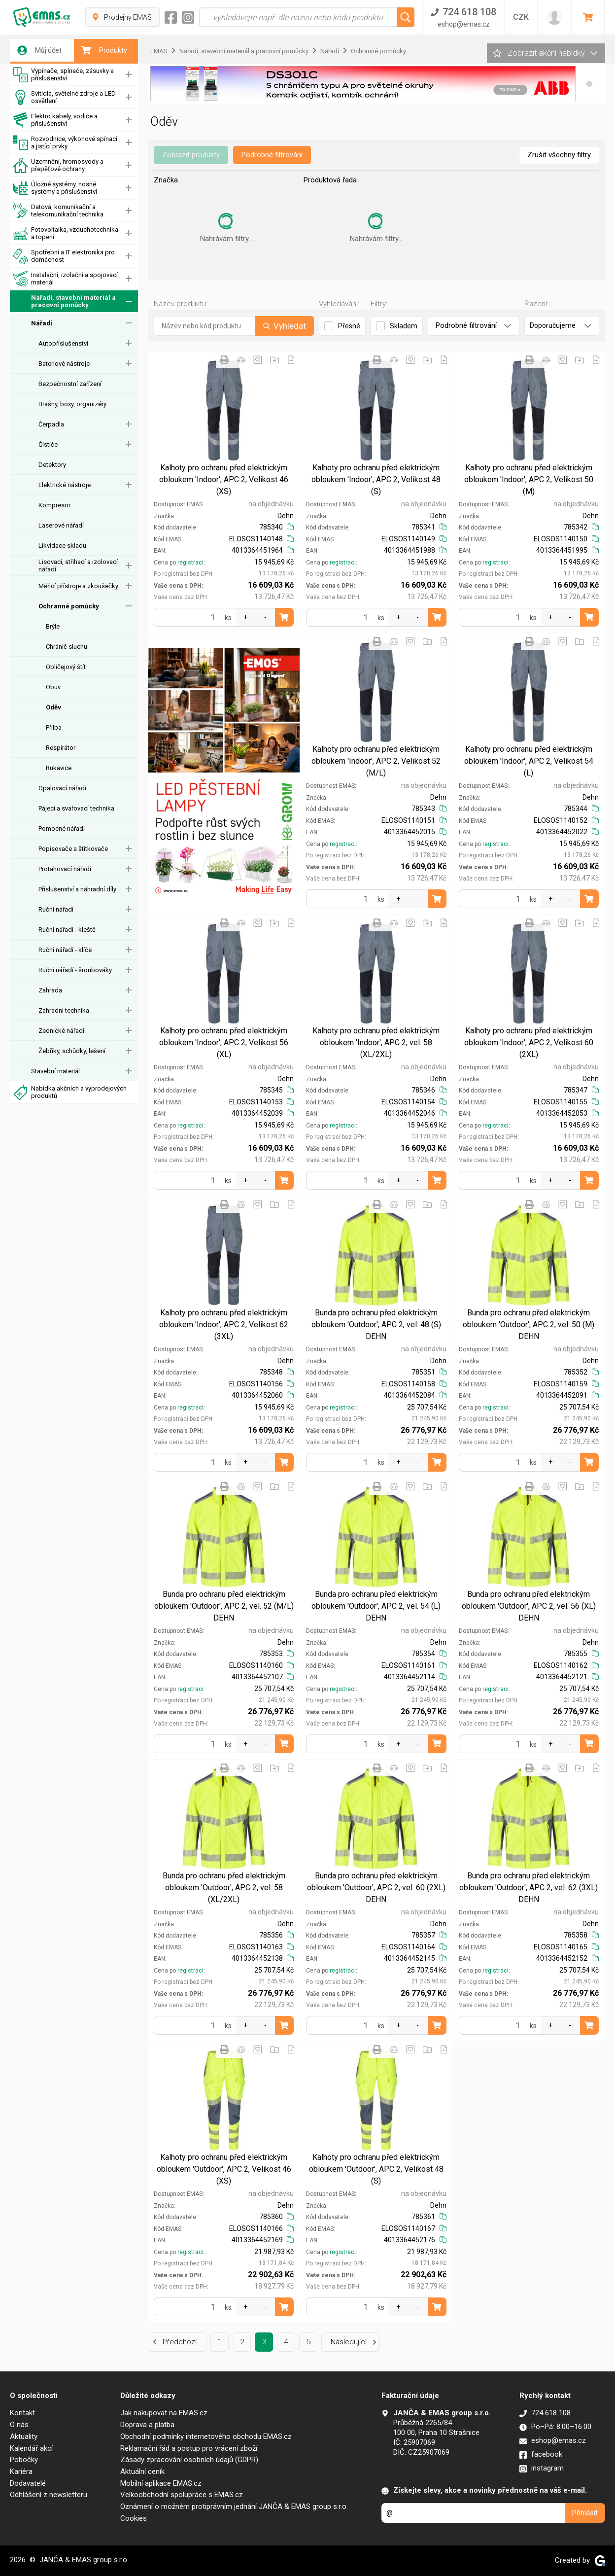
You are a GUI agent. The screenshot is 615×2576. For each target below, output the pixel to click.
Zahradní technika (63, 1010)
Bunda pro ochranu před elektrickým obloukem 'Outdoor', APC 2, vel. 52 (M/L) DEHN (224, 1606)
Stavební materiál (55, 1071)
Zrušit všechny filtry (559, 154)
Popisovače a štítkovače (73, 848)
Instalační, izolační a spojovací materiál (65, 278)
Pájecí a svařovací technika (76, 808)
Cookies (133, 2518)
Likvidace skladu (62, 545)
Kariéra (21, 2471)
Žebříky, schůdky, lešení (71, 1051)
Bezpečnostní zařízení (70, 384)
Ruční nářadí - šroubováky (75, 970)
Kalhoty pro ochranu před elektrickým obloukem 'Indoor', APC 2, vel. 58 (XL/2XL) (376, 1042)
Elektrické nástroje (64, 485)
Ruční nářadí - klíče (65, 949)
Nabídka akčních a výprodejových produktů (70, 1092)
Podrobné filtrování (272, 154)
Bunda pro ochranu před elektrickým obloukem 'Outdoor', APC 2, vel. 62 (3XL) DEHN (528, 1887)
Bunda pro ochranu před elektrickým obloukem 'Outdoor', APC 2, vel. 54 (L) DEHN (376, 1606)
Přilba (54, 727)
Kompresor (54, 505)
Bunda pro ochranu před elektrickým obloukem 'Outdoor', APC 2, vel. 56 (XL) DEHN (529, 1606)
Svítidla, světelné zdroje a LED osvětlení (64, 97)
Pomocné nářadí (61, 828)
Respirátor (60, 747)
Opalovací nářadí (62, 788)
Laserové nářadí (61, 525)
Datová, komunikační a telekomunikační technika (58, 210)
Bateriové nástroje (64, 363)
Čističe (48, 444)
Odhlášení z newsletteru (48, 2494)
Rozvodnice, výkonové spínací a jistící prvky (65, 142)
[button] (589, 84)
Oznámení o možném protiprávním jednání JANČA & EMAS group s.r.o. (234, 2506)
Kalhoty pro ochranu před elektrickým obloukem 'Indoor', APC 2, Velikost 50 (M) (528, 479)
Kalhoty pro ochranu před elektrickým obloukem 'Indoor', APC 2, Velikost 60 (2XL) (528, 1042)
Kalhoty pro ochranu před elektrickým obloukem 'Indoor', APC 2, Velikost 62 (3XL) (223, 1324)
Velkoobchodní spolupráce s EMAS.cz (181, 2494)
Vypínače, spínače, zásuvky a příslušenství (63, 74)
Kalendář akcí (31, 2448)
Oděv (53, 707)
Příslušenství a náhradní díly (77, 889)
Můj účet (39, 50)
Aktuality (23, 2436)
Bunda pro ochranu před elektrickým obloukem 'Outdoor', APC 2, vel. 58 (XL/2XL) (224, 1887)
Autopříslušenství (63, 343)
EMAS (159, 51)
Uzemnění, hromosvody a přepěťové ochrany (58, 165)
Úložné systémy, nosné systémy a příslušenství (55, 188)
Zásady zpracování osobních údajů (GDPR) (189, 2459)
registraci (190, 562)
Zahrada (50, 990)
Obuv (53, 687)
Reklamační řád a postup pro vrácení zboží (188, 2448)
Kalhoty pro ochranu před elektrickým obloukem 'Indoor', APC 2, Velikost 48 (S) (376, 479)
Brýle (53, 626)
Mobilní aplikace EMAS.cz (161, 2483)
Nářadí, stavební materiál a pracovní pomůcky (64, 301)
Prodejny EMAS (122, 17)
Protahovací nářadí (64, 869)
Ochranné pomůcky (68, 606)
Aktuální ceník (142, 2471)
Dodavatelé (28, 2483)
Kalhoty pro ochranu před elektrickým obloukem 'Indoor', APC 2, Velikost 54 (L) (528, 760)
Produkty (104, 50)
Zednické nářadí (61, 1030)
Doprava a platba (147, 2424)
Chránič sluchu (66, 646)
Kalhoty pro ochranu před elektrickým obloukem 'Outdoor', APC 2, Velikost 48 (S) (376, 2169)
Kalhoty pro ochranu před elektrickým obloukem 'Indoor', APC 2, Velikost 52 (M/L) (376, 760)
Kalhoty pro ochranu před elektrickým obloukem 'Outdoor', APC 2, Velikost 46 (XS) (224, 2169)
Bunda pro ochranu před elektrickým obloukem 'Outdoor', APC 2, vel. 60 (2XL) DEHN (376, 1887)
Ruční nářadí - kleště (67, 929)
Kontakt (22, 2412)
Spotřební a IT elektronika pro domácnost (64, 256)
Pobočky (24, 2459)
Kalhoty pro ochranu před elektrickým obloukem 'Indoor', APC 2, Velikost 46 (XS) (223, 479)
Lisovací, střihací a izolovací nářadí (78, 565)
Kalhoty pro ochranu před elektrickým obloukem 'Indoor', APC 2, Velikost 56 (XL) (223, 1042)
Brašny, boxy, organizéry (72, 404)
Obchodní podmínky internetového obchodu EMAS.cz (206, 2436)
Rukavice (58, 768)
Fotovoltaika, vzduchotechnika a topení (65, 233)
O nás (19, 2424)
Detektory (52, 464)
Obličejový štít (66, 666)
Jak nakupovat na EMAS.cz (163, 2412)
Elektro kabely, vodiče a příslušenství (55, 120)
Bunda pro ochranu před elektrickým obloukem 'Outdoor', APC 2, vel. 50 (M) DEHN (528, 1324)
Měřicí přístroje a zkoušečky (78, 586)
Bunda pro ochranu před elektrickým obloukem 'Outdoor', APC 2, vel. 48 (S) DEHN (376, 1324)
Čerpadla (51, 424)
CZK (521, 17)
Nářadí (41, 323)
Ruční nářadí (55, 909)
